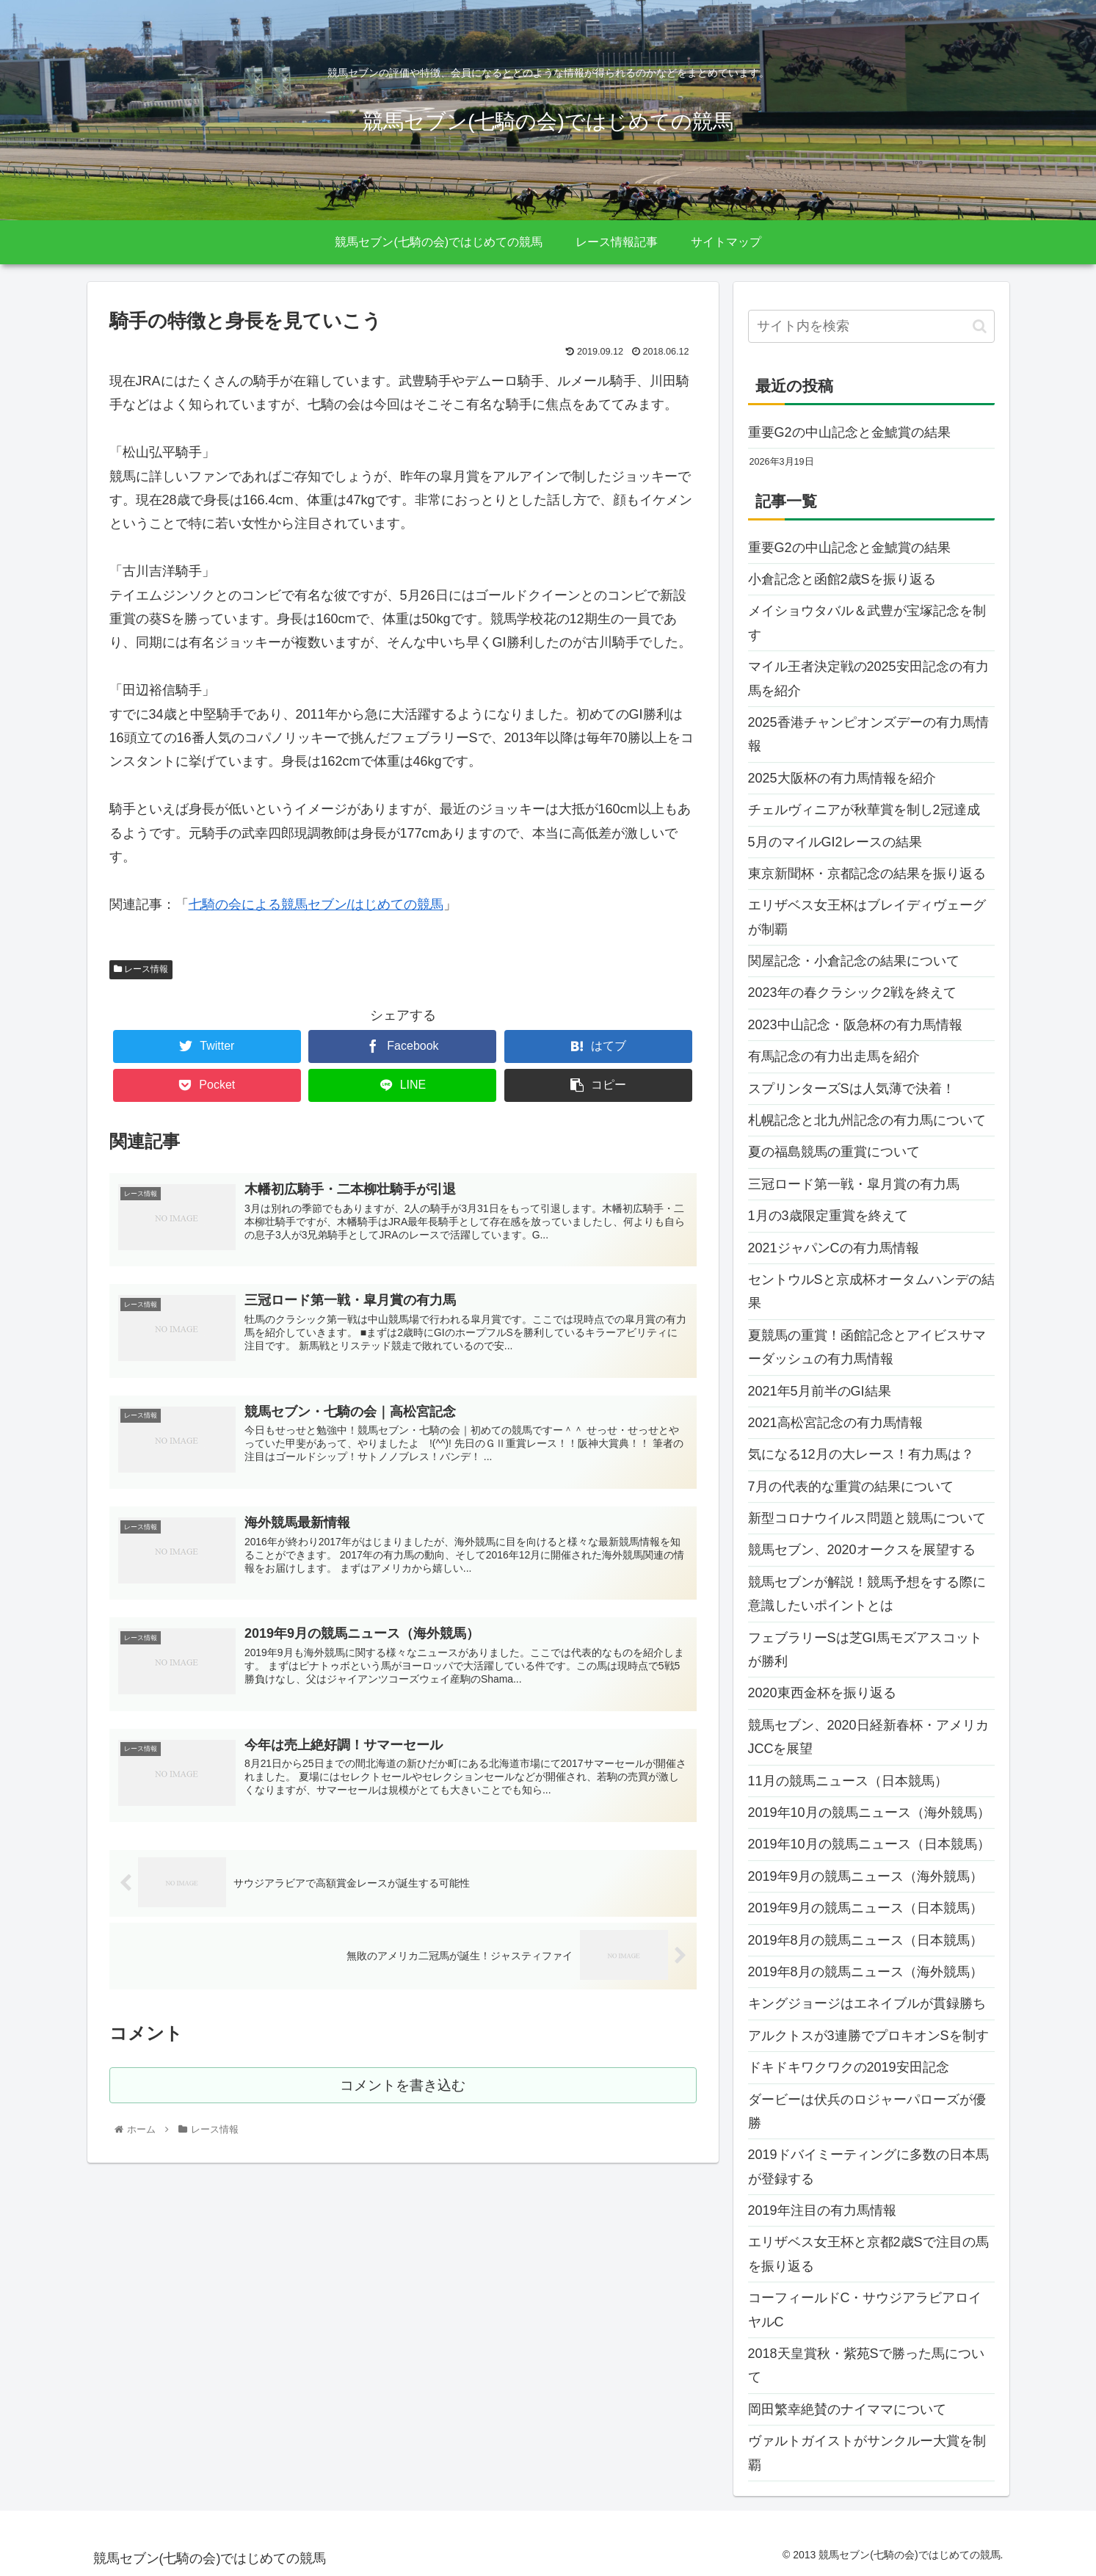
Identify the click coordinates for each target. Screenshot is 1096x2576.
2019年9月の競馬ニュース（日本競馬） (865, 1908)
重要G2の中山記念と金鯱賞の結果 (849, 432)
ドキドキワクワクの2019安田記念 (848, 2067)
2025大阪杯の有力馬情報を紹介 (842, 778)
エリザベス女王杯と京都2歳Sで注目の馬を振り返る (868, 2254)
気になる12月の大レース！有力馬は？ (861, 1454)
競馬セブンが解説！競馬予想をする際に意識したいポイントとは (867, 1594)
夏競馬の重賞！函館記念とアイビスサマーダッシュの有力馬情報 (867, 1347)
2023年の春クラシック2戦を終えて (852, 992)
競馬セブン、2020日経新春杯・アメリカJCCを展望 (868, 1737)
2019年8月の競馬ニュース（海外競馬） (865, 1971)
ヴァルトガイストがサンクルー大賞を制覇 (867, 2453)
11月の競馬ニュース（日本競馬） (848, 1781)
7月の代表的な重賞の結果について (851, 1486)
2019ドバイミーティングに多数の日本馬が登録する (868, 2166)
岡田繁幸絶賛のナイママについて (847, 2409)
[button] (979, 326)
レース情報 (141, 969)
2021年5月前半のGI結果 (819, 1391)
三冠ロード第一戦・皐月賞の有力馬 (853, 1184)
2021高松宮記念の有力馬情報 (835, 1422)
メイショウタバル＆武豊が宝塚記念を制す (867, 622)
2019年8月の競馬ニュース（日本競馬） (865, 1940)
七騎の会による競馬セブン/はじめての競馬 (316, 904)
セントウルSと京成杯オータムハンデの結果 (871, 1291)
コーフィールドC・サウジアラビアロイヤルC (865, 2309)
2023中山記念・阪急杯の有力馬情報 (855, 1024)
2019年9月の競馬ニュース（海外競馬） (865, 1876)
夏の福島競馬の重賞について (834, 1151)
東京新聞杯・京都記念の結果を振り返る (867, 873)
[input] (871, 326)
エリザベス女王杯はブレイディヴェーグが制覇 (867, 917)
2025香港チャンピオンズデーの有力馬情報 (868, 734)
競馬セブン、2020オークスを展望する (862, 1549)
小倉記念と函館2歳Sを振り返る (842, 579)
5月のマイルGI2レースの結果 (835, 842)
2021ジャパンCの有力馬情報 (833, 1248)
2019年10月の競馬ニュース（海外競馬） (869, 1812)
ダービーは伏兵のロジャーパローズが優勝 (867, 2111)
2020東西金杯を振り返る (822, 1693)
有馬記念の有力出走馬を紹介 (834, 1056)
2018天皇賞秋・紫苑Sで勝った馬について (866, 2365)
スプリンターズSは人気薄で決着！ (851, 1088)
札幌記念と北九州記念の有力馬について (867, 1120)
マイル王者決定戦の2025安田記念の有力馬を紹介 (868, 678)
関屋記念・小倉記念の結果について (853, 961)
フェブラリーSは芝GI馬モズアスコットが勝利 (865, 1649)
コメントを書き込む (402, 2091)
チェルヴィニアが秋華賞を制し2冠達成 (864, 809)
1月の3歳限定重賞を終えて (828, 1215)
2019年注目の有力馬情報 (822, 2210)
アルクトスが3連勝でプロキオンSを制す (868, 2035)
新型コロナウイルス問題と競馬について (867, 1518)
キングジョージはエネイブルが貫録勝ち (867, 2003)
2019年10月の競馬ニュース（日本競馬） (869, 1844)
